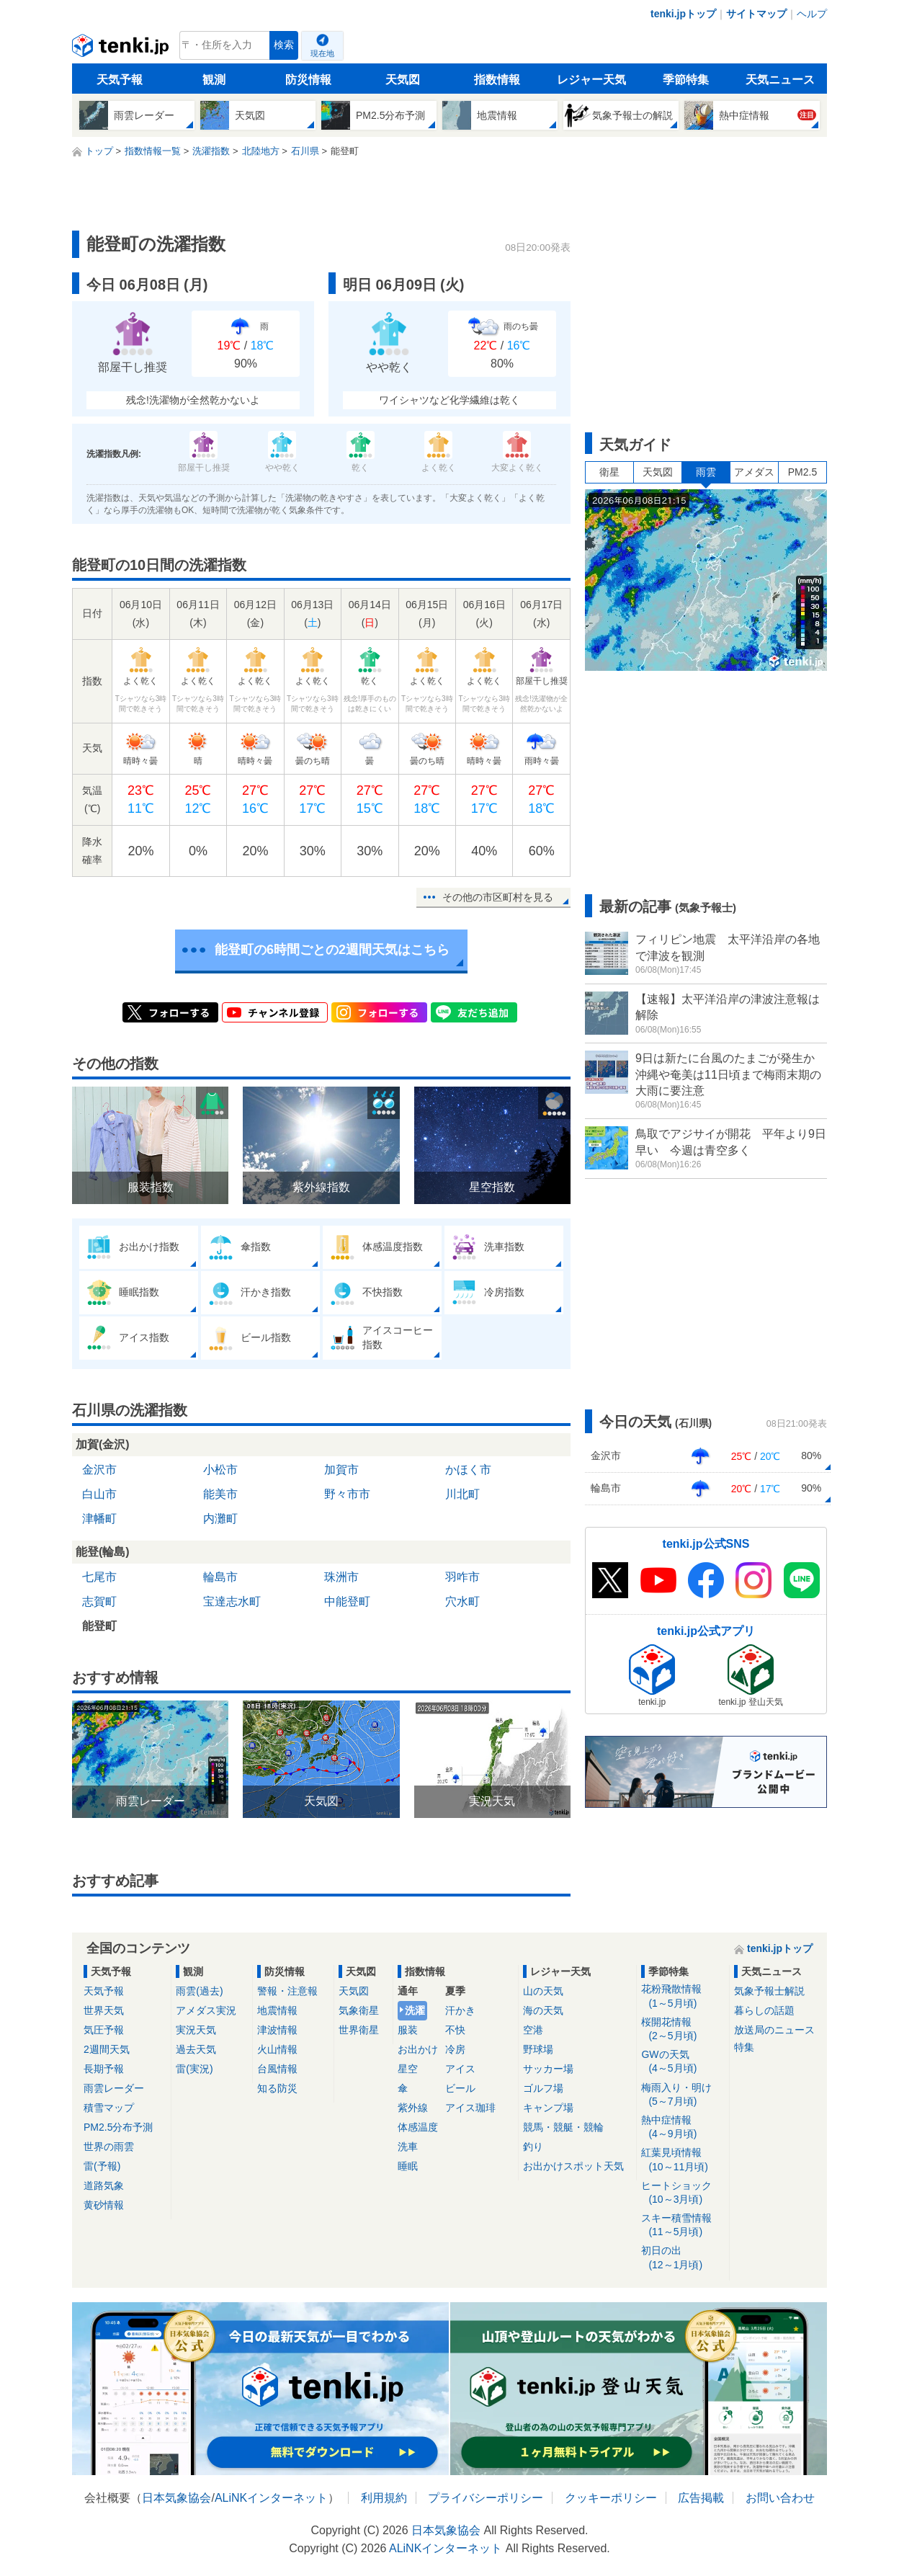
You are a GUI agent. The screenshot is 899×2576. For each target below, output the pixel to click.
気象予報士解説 (769, 1991)
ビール (460, 2088)
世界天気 (104, 2010)
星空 (408, 2068)
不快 (455, 2030)
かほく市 (468, 1469)
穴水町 (462, 1601)
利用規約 (384, 2498)
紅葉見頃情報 (682, 2160)
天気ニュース (780, 79)
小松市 (220, 1469)
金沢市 (99, 1469)
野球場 (538, 2049)
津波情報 (277, 2030)
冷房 (455, 2049)
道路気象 (104, 2185)
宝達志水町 (232, 1601)
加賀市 (341, 1469)
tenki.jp (122, 49)
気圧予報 (104, 2030)
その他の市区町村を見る (497, 897)
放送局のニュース (774, 2030)
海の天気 (543, 2010)
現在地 (322, 53)
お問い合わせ (780, 2498)
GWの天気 (682, 2062)
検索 (284, 45)
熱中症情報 (682, 2127)
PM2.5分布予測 (118, 2127)
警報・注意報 (287, 1991)
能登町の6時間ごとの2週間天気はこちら (332, 949)
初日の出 (682, 2258)
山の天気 (543, 1991)
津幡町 (99, 1518)
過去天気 (196, 2049)
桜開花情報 (682, 2029)
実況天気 (196, 2030)
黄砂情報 (104, 2205)
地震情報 (277, 2010)
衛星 (609, 472)
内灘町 (220, 1518)
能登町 (99, 1626)
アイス (460, 2068)
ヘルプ (812, 13)
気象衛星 (359, 2010)
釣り (533, 2146)
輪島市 (220, 1577)
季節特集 (686, 79)
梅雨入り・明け (682, 2095)
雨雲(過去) (199, 1991)
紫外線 (413, 2107)
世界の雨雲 (109, 2146)
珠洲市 (341, 1577)
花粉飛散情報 (682, 1996)
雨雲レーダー (114, 2088)
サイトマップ (756, 13)
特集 (744, 2047)
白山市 (99, 1494)
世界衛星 (359, 2030)
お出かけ (418, 2049)
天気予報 (120, 79)
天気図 (402, 79)
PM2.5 (802, 472)
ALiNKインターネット (271, 2498)
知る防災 (277, 2088)
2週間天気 (107, 2049)
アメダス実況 (206, 2010)
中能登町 (347, 1601)
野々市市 (347, 1494)
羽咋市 (462, 1577)
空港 (533, 2030)
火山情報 (277, 2049)
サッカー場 (548, 2068)
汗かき (460, 2010)
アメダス (754, 472)
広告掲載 (701, 2498)
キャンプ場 (548, 2107)
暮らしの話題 (764, 2010)
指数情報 (497, 79)
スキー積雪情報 (682, 2225)
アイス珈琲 (470, 2107)
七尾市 (99, 1577)
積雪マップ (109, 2107)
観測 (213, 79)
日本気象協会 (176, 2498)
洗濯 (415, 2010)
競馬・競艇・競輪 (563, 2127)
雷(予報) (102, 2166)
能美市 (220, 1494)
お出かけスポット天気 (573, 2166)
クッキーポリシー (611, 2498)
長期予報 (104, 2068)
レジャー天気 (591, 79)
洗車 (408, 2146)
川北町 (462, 1494)
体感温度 (418, 2127)
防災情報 (308, 79)
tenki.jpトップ (683, 13)
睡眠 (408, 2166)
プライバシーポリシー (485, 2498)
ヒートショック (682, 2193)
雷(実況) (194, 2068)
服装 (408, 2030)
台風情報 (277, 2068)
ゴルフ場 (543, 2088)
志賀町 (99, 1601)
